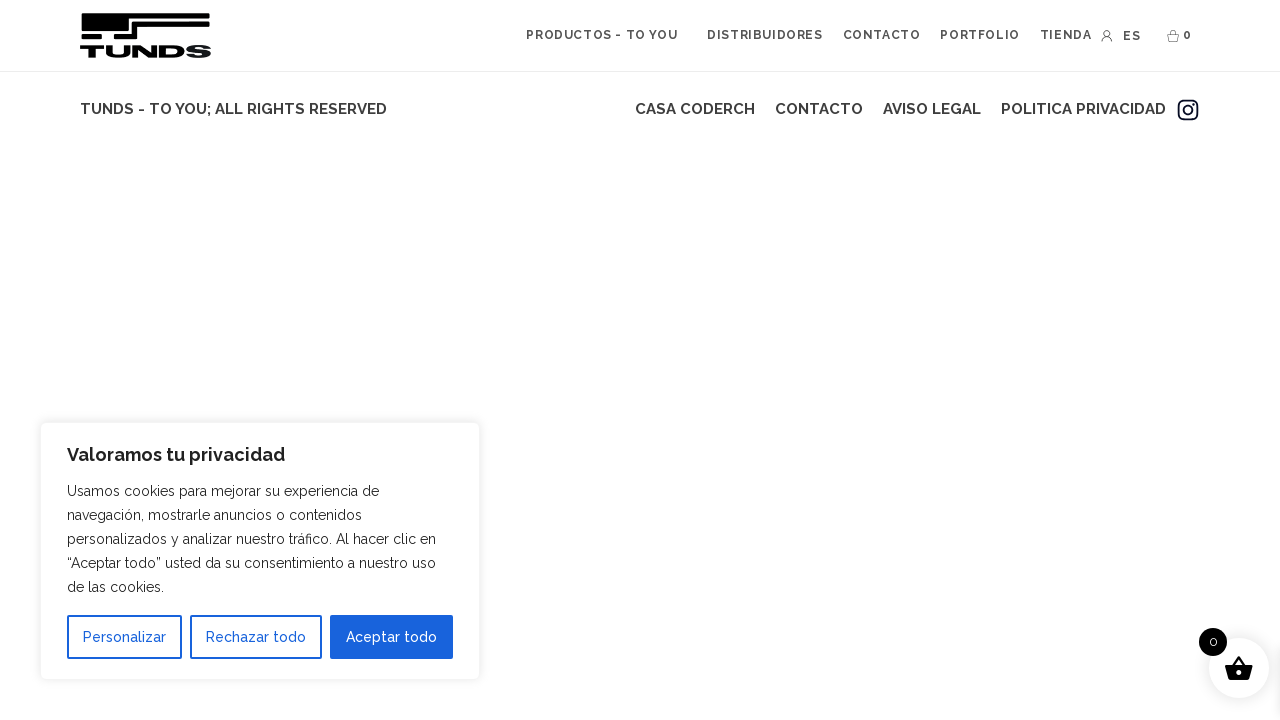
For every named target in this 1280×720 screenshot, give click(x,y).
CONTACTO (882, 35)
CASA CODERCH (695, 109)
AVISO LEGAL (932, 109)
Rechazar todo (256, 637)
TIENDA (1066, 35)
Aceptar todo (391, 637)
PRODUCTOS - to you (601, 35)
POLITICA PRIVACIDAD (1083, 109)
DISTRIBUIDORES (764, 35)
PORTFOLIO (979, 35)
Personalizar (124, 637)
